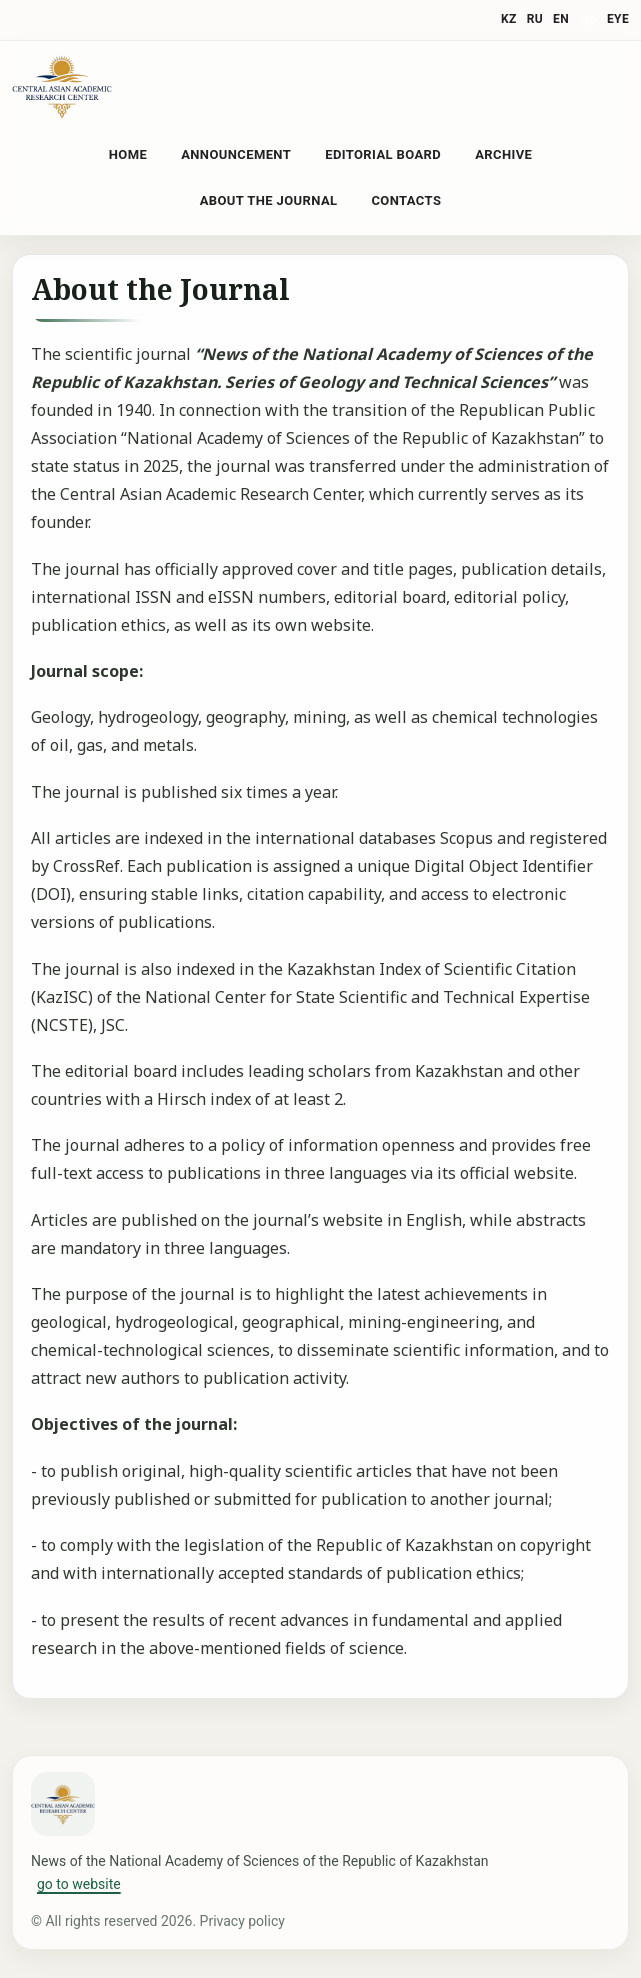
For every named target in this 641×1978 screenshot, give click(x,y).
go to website (79, 1884)
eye (618, 19)
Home (128, 154)
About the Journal (269, 200)
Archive (503, 154)
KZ (509, 19)
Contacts (406, 200)
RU (535, 19)
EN (561, 19)
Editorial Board (383, 154)
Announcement (236, 154)
